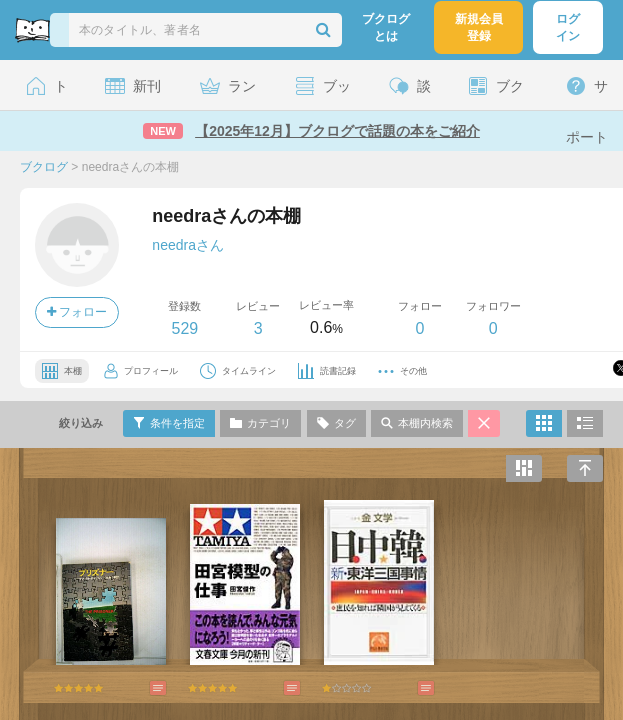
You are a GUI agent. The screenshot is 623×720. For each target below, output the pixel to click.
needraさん (188, 245)
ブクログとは (386, 27)
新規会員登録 (479, 27)
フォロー (77, 312)
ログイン (568, 27)
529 (184, 328)
